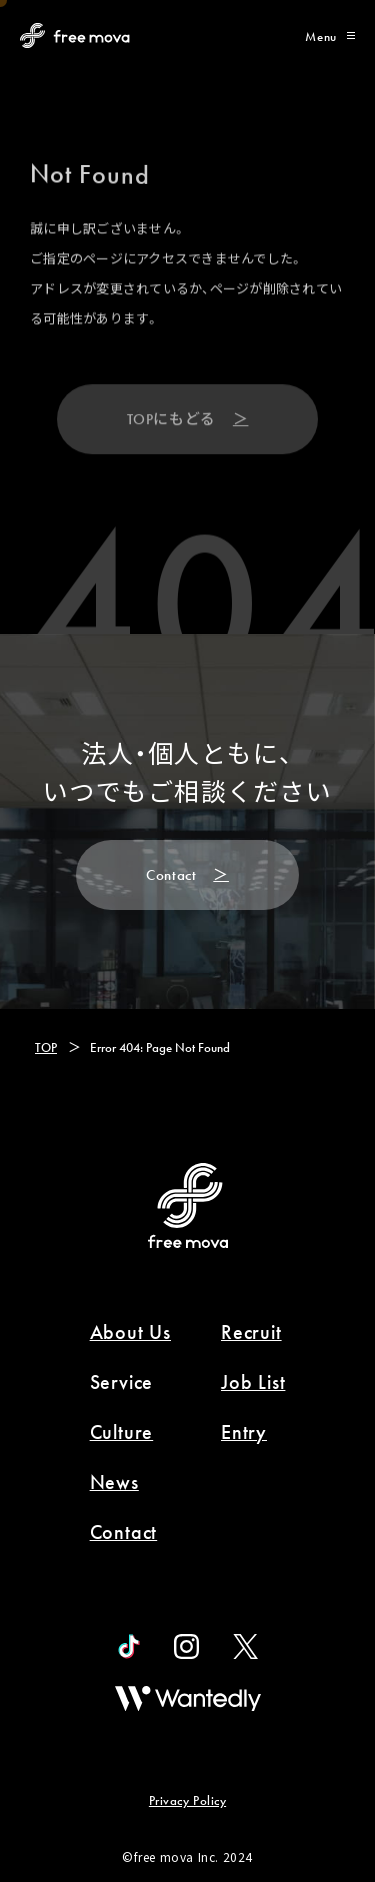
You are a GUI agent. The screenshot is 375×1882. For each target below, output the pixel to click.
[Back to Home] (188, 1205)
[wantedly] (188, 1698)
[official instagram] (186, 1646)
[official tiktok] (129, 1646)
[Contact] (187, 875)
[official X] (245, 1646)
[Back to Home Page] (75, 35)
